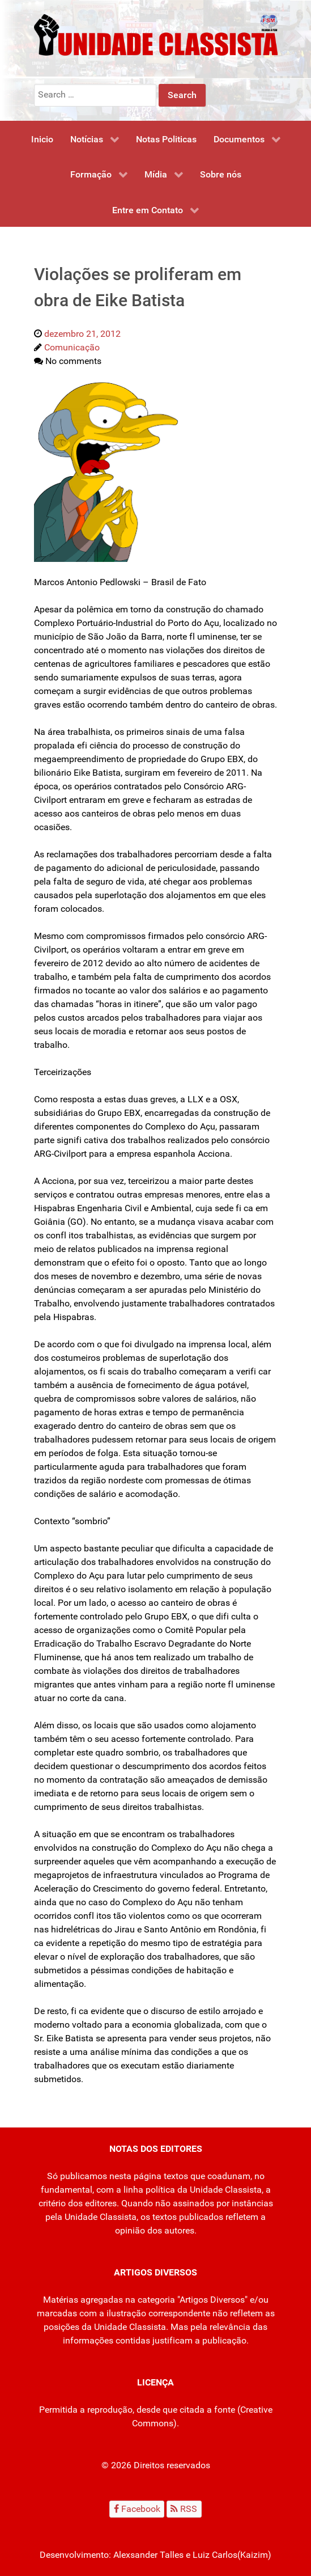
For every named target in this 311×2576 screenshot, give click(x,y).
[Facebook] (136, 2509)
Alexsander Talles (148, 2554)
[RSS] (184, 2509)
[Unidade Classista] (156, 34)
